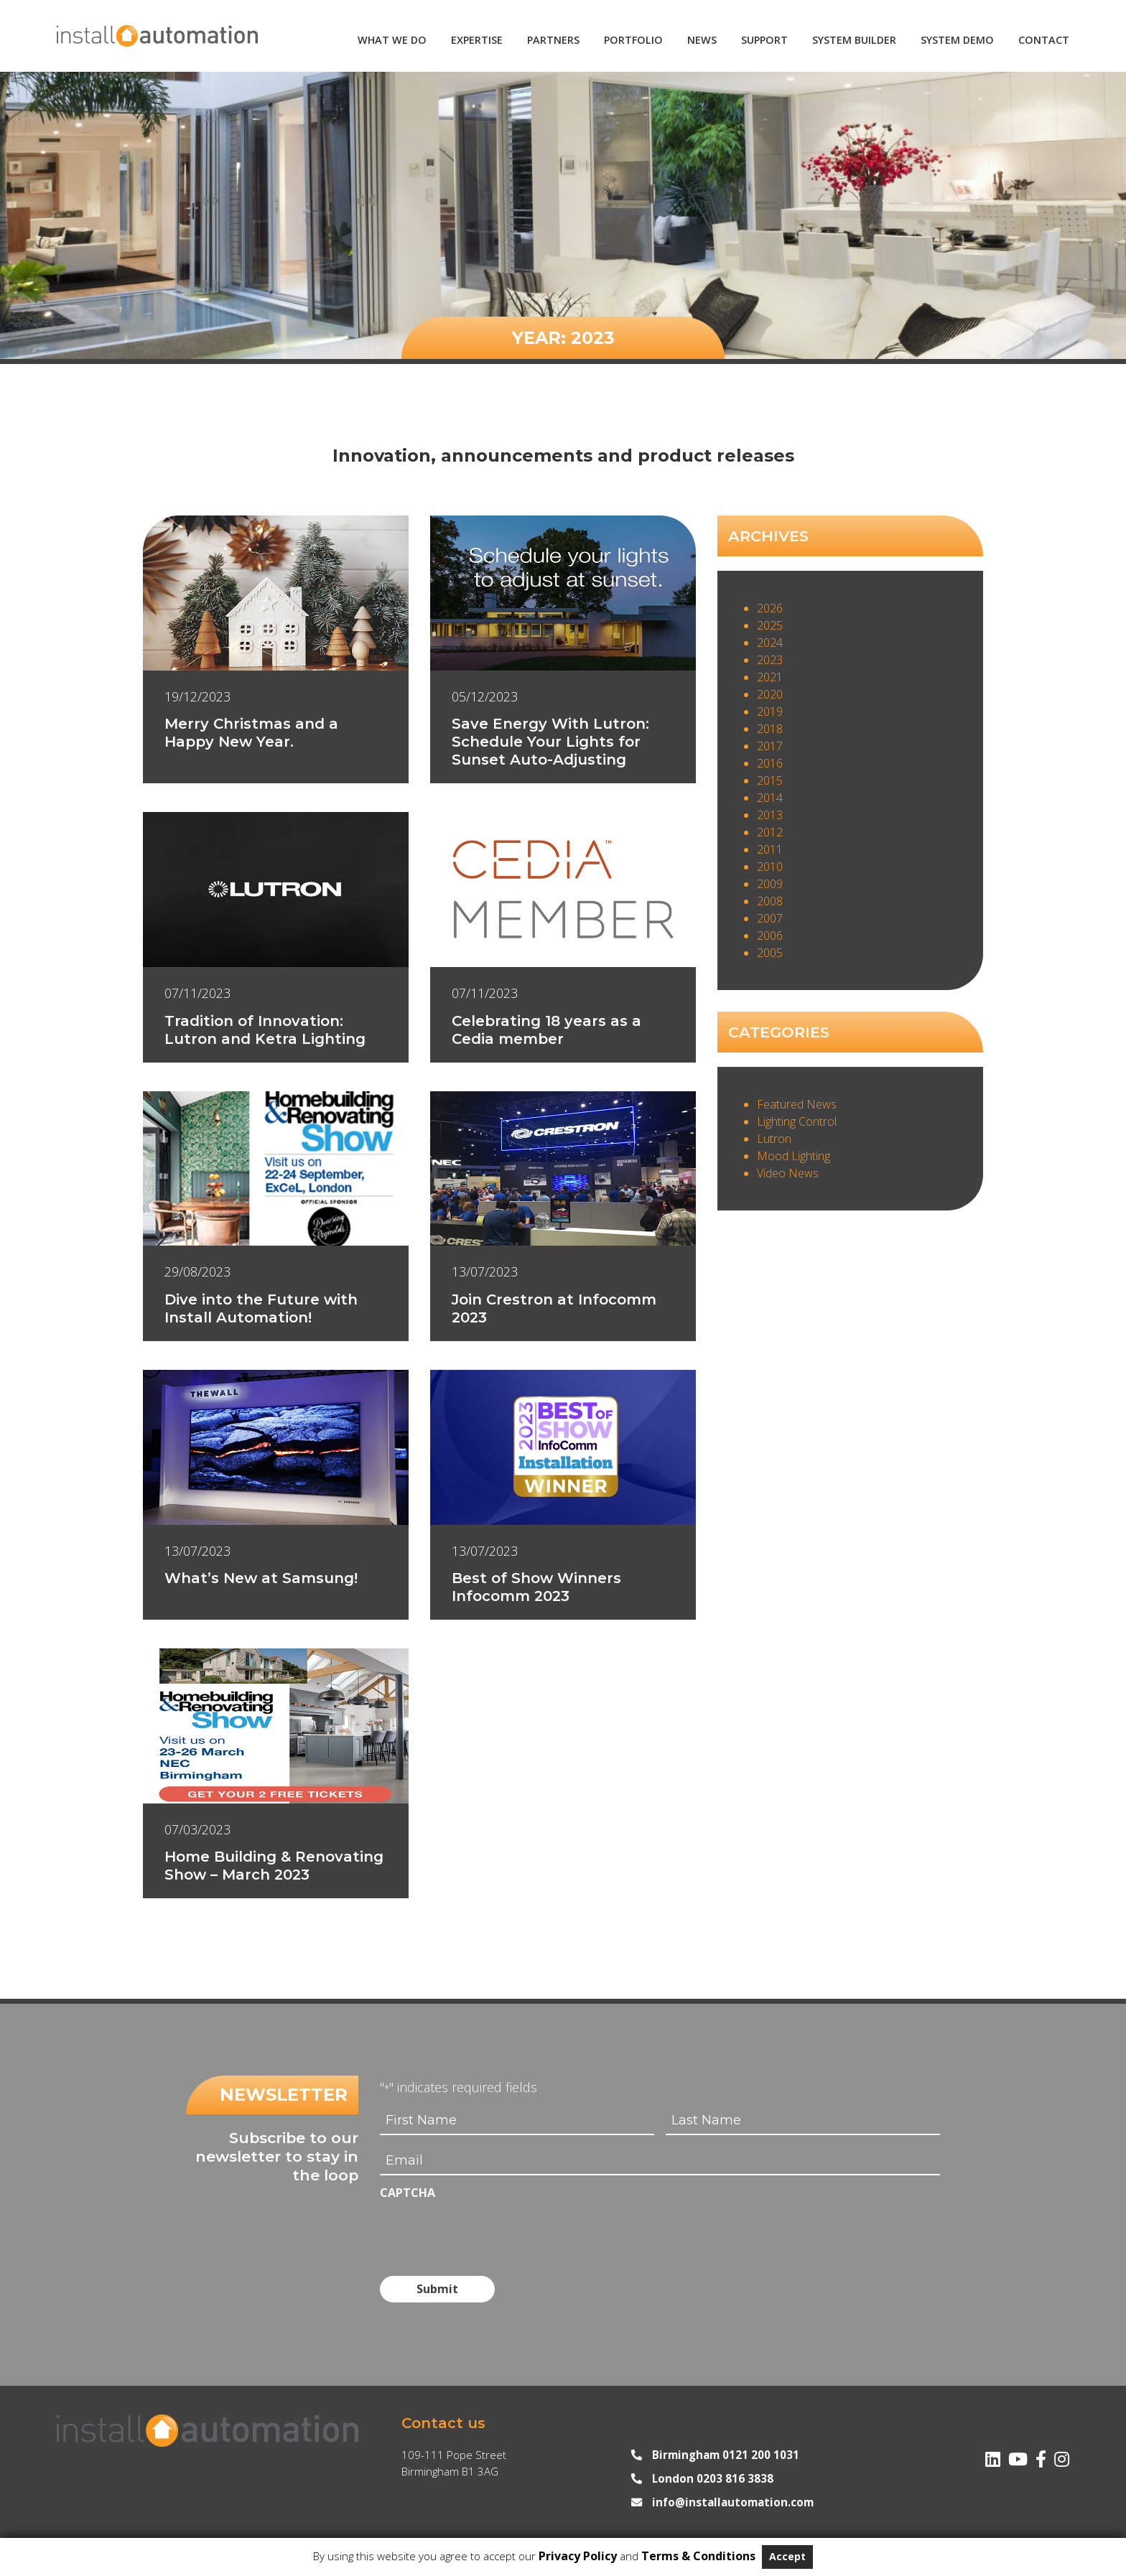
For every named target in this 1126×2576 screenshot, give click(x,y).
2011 (770, 849)
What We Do (392, 40)
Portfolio (633, 40)
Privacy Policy (578, 2556)
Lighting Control (797, 1121)
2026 (770, 608)
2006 (770, 935)
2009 (770, 884)
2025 (770, 625)
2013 (770, 815)
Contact (1043, 40)
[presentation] (489, 2232)
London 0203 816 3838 (712, 2477)
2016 (770, 763)
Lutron (774, 1139)
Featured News (797, 1104)
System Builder (854, 40)
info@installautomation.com (733, 2500)
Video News (788, 1173)
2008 (770, 901)
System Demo (957, 40)
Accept (787, 2556)
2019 (770, 711)
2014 (770, 798)
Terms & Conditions (698, 2556)
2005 (770, 953)
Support (764, 40)
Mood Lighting (793, 1156)
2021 (770, 677)
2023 (770, 660)
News (702, 40)
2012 (770, 832)
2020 (770, 694)
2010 (770, 866)
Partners (553, 40)
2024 (770, 642)
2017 (770, 746)
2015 (770, 780)
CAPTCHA (407, 2192)
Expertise (477, 40)
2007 (770, 918)
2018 (770, 729)
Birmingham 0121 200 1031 (725, 2454)
